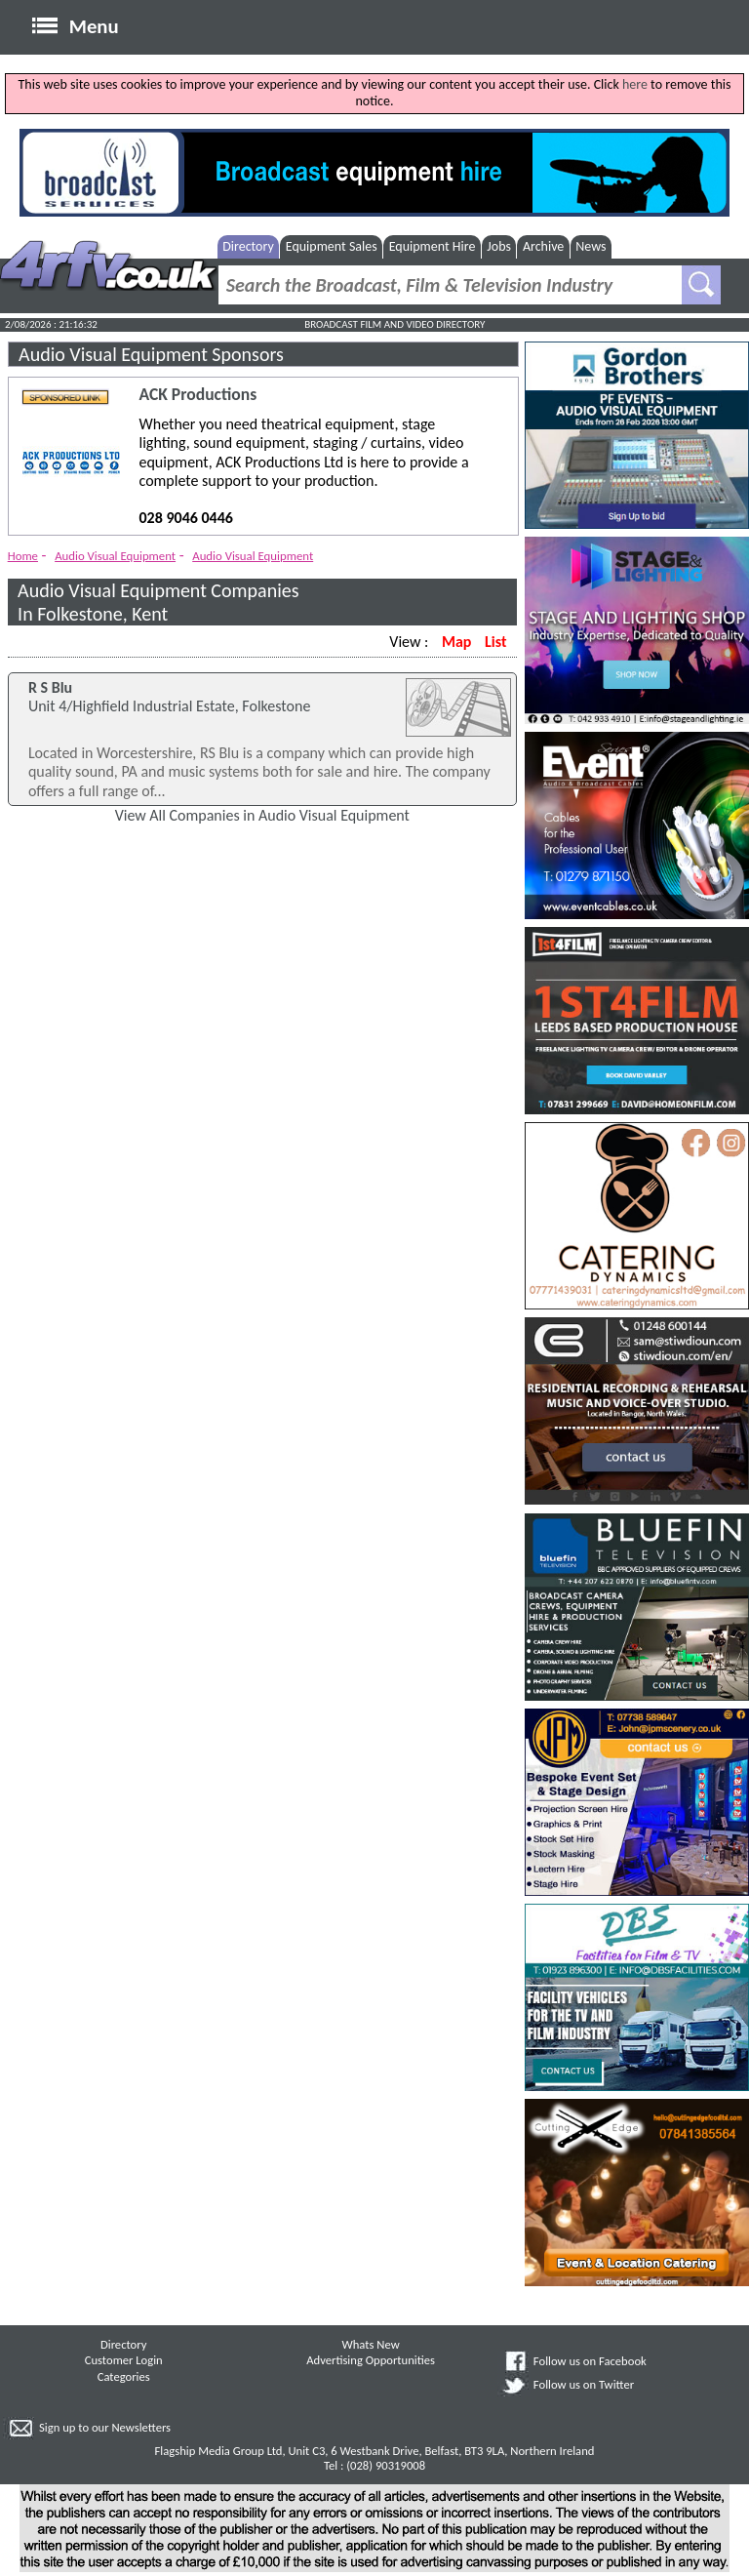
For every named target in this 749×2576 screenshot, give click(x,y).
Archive (543, 246)
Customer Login (124, 2360)
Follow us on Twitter (583, 2384)
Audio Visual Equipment (115, 555)
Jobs (499, 246)
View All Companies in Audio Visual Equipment (262, 815)
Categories (124, 2376)
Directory (248, 246)
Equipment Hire (432, 246)
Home (23, 555)
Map (456, 641)
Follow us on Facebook (590, 2361)
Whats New (371, 2344)
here (635, 84)
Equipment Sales (331, 246)
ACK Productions (198, 394)
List (495, 641)
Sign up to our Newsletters (105, 2427)
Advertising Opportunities (370, 2360)
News (590, 246)
